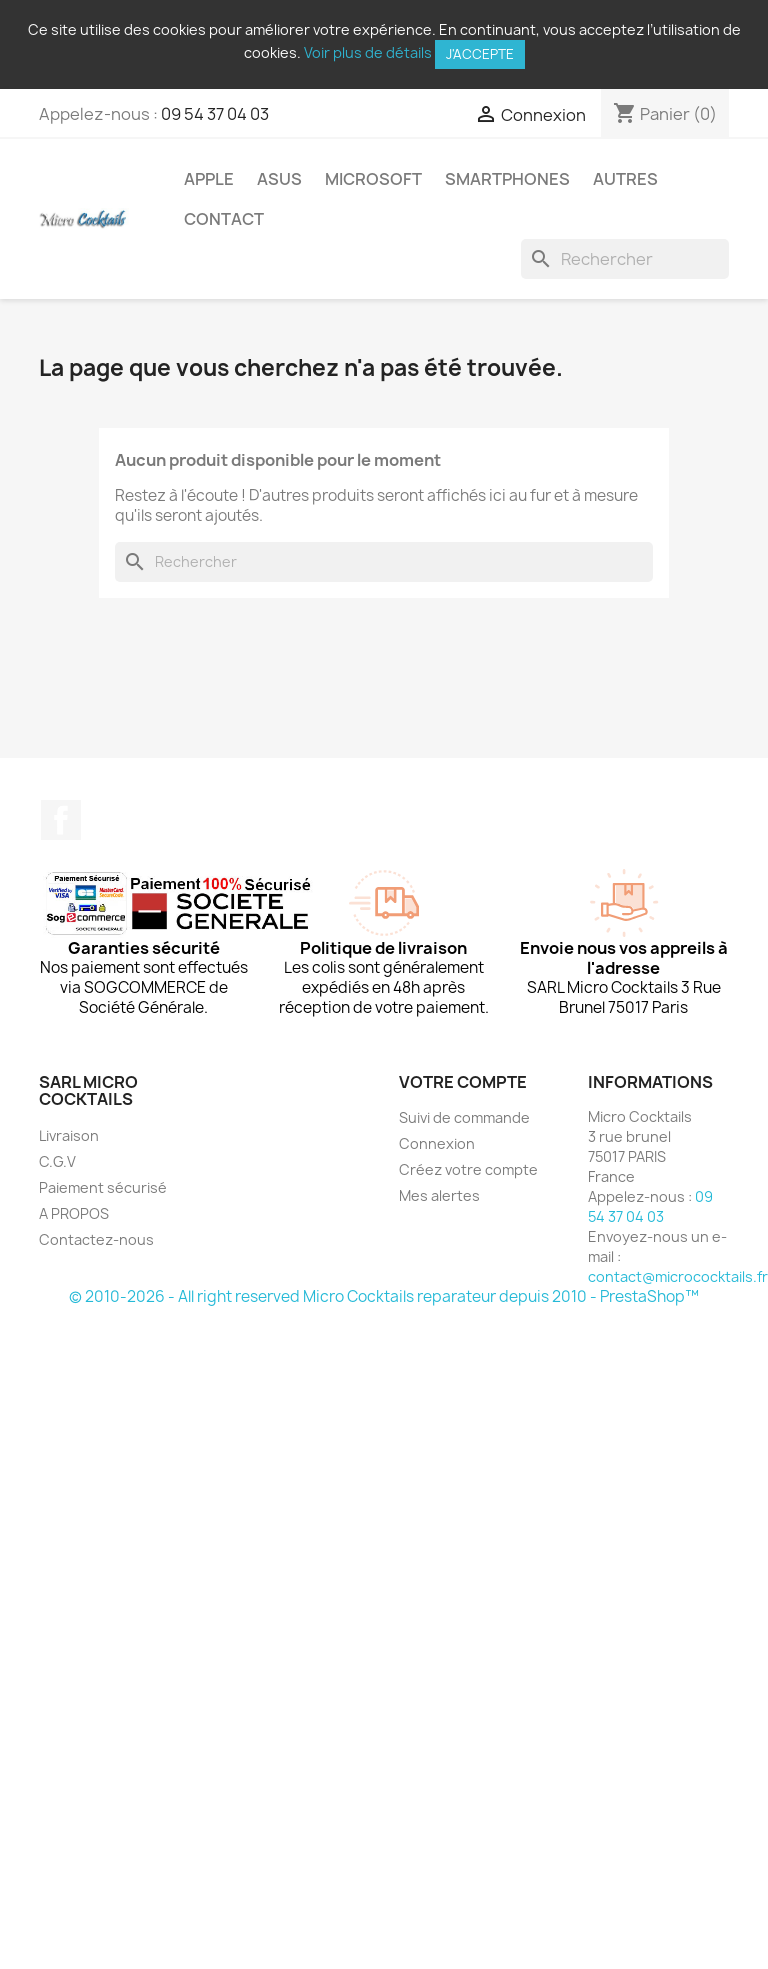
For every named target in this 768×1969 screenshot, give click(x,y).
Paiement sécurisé (103, 1187)
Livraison (69, 1135)
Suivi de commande (464, 1117)
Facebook (61, 820)
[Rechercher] (625, 259)
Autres (625, 179)
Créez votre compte (468, 1169)
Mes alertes (439, 1195)
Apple (209, 179)
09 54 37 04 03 (215, 114)
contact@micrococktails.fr (678, 1276)
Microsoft (373, 179)
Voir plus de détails (368, 52)
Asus (279, 179)
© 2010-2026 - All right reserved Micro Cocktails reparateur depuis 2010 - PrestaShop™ (384, 1296)
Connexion (437, 1143)
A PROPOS (74, 1213)
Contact (224, 219)
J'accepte (480, 54)
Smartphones (507, 179)
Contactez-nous (96, 1239)
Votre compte (463, 1082)
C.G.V (57, 1161)
